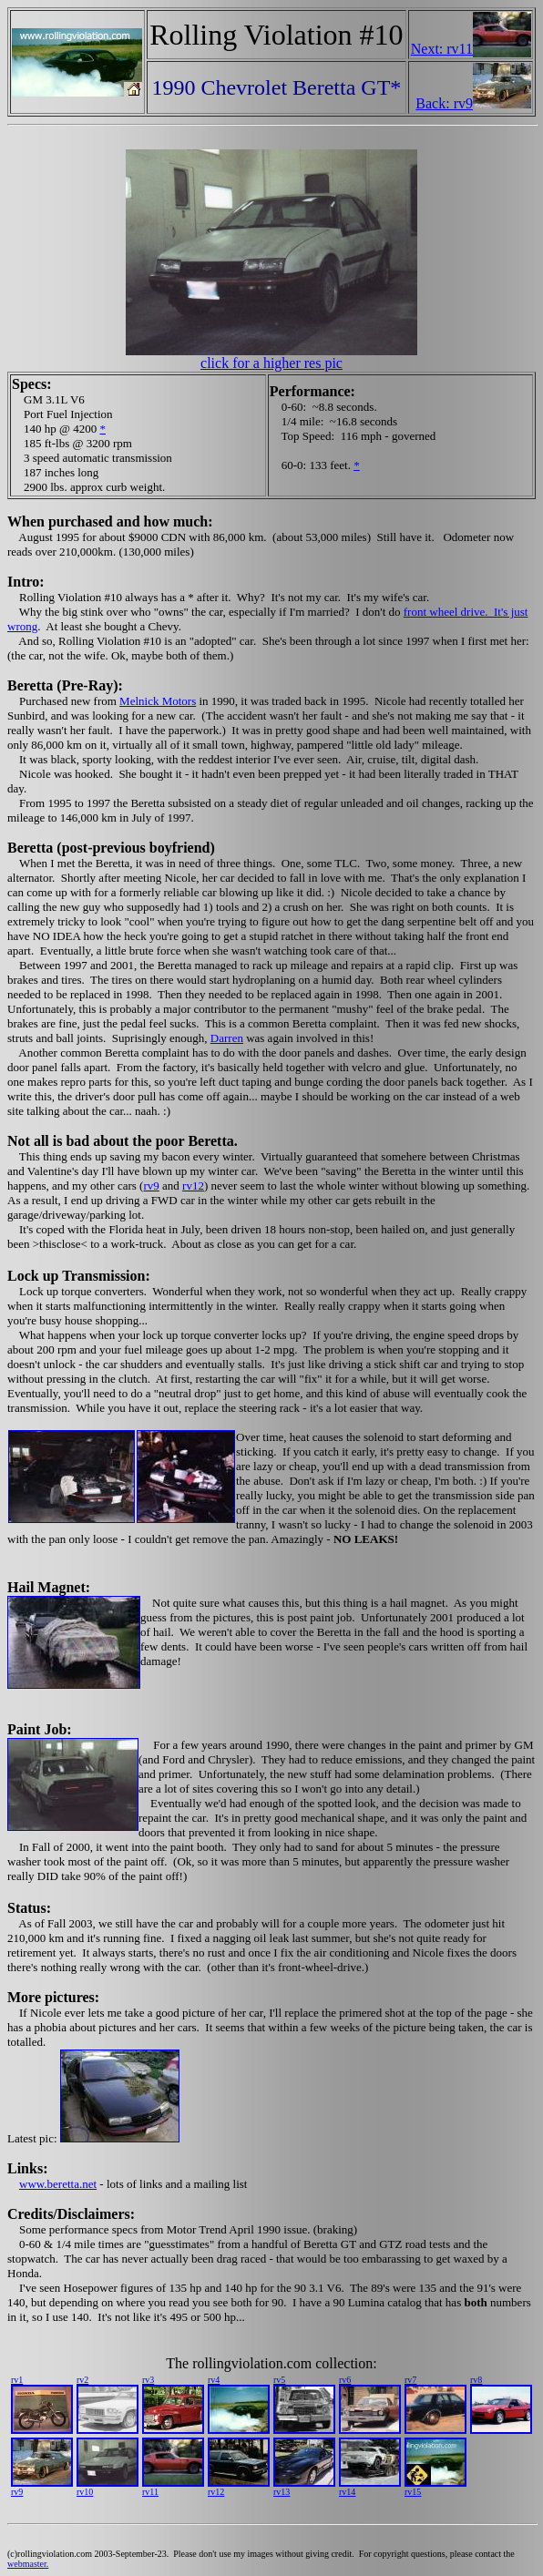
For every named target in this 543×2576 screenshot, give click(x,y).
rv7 (410, 2380)
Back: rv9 (444, 103)
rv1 (17, 2380)
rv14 (347, 2492)
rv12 (193, 1185)
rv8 (476, 2380)
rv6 (345, 2380)
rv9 (151, 1185)
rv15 (413, 2492)
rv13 (281, 2492)
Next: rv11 (442, 48)
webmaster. (27, 2564)
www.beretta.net (58, 2184)
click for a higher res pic (271, 363)
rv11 (150, 2492)
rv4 (214, 2380)
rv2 (82, 2380)
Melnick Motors (157, 701)
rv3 (148, 2380)
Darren (226, 1038)
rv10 (85, 2492)
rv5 (279, 2380)
